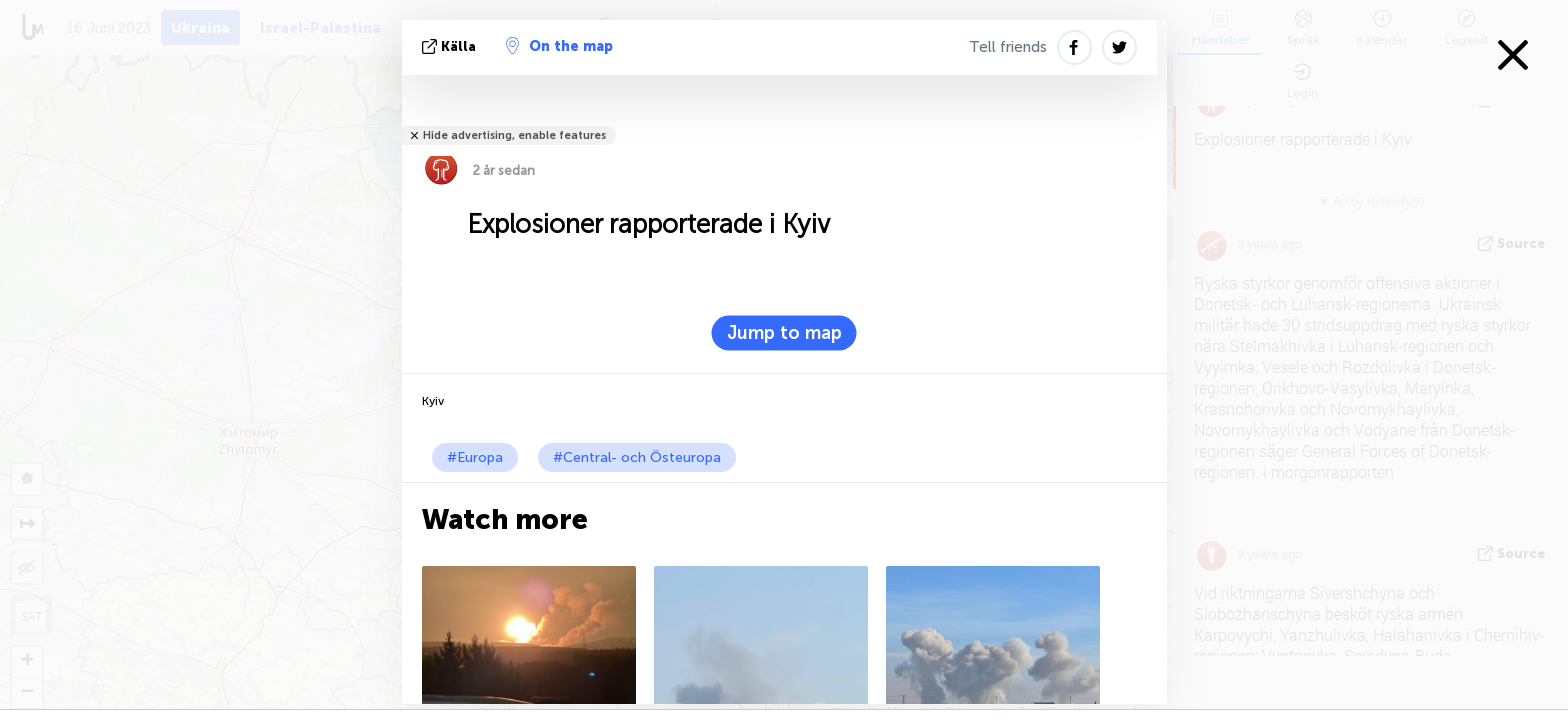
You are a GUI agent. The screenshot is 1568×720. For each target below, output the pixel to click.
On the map (559, 46)
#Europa (475, 457)
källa (451, 46)
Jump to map (784, 333)
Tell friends (1008, 47)
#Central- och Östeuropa (637, 457)
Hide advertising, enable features (514, 135)
